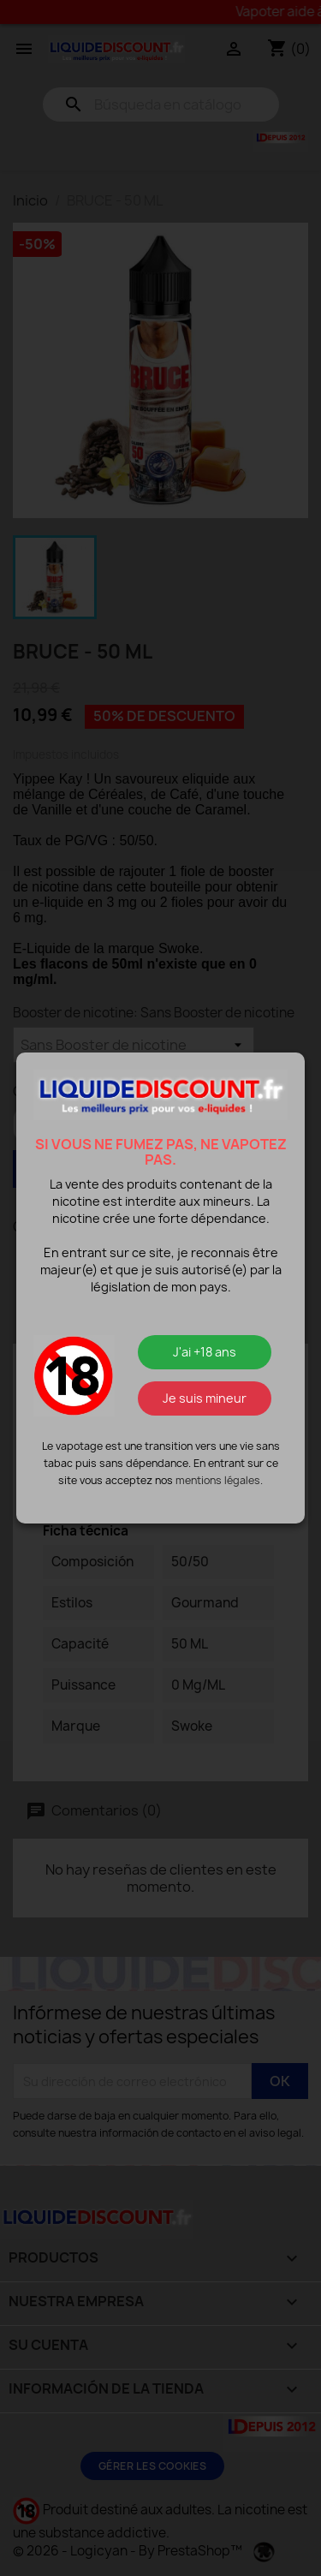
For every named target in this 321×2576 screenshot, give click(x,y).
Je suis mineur (205, 1398)
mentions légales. (219, 1480)
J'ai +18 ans (204, 1352)
